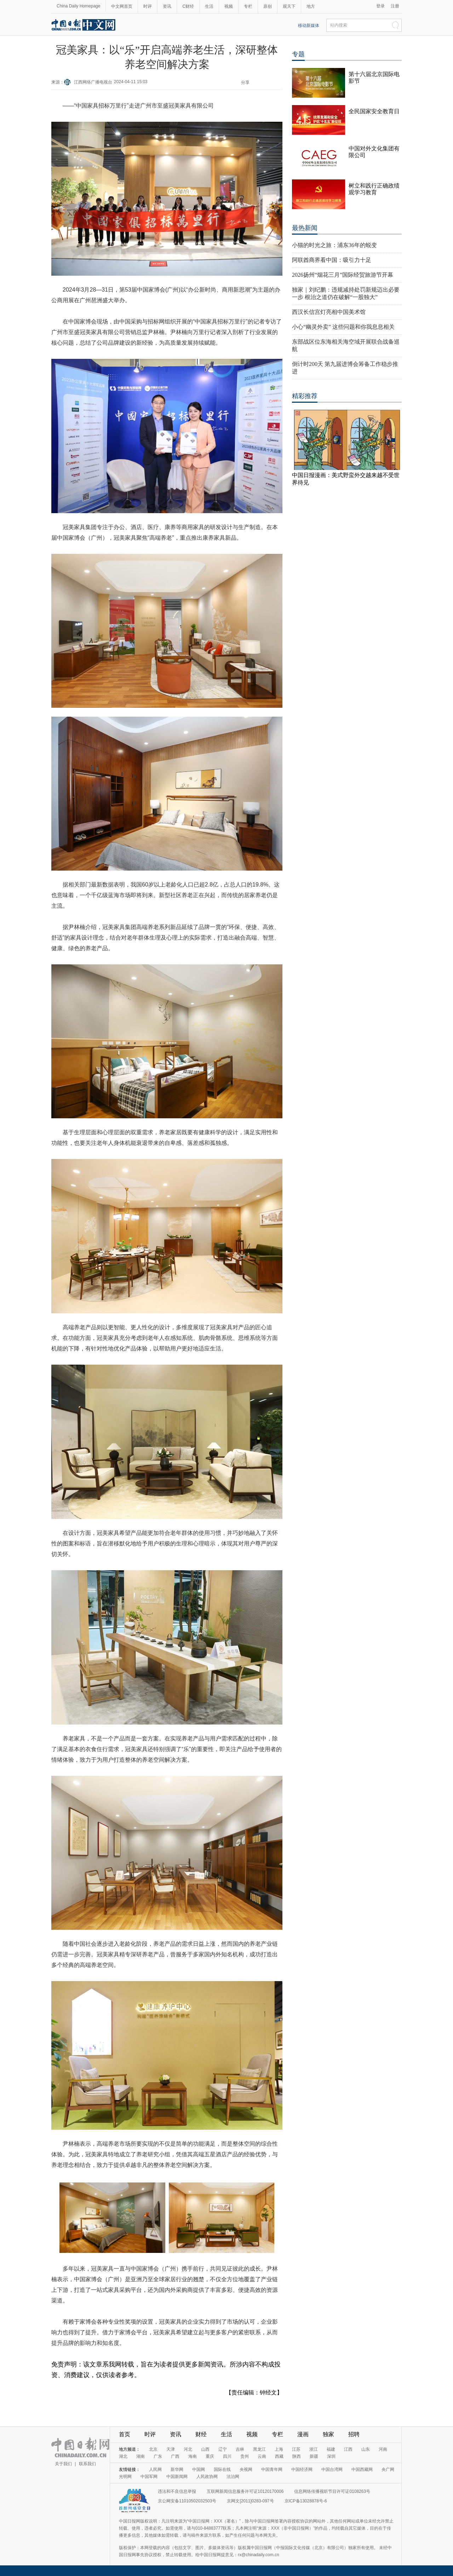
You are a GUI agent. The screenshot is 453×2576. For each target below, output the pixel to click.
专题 (298, 54)
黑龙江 (259, 2449)
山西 (205, 2449)
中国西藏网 (362, 2469)
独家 (328, 2434)
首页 (124, 2434)
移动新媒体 (308, 25)
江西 (348, 2449)
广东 (158, 2456)
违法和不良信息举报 (177, 2491)
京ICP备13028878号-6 (306, 2500)
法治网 (232, 2476)
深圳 (331, 2456)
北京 (153, 2449)
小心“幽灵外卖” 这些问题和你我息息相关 (343, 327)
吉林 (240, 2449)
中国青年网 (271, 2469)
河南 (383, 2449)
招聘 (354, 2434)
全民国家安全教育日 (374, 111)
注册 (395, 6)
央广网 (388, 2469)
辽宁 (222, 2449)
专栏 (248, 6)
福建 (331, 2449)
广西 (175, 2456)
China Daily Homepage (78, 6)
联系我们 (87, 2463)
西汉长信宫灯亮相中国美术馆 (329, 312)
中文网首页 (121, 6)
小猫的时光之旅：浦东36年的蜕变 (334, 245)
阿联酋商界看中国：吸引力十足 (331, 260)
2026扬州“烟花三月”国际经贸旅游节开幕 (342, 275)
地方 (310, 6)
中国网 (198, 2469)
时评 (147, 6)
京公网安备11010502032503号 (187, 2500)
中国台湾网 (332, 2469)
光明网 (125, 2476)
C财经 (188, 6)
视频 (228, 6)
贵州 (244, 2456)
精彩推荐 (304, 396)
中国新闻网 (177, 2476)
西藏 (279, 2456)
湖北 (123, 2456)
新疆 (314, 2456)
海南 (192, 2456)
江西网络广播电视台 (93, 82)
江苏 (296, 2449)
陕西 (296, 2456)
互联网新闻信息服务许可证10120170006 (245, 2491)
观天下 (289, 6)
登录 (380, 6)
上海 (279, 2449)
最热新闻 (304, 227)
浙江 (313, 2449)
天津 (170, 2449)
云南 (262, 2456)
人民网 (155, 2469)
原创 (267, 6)
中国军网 (149, 2476)
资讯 (167, 6)
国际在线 (222, 2469)
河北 (188, 2449)
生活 (209, 6)
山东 (365, 2449)
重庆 (210, 2456)
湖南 (140, 2456)
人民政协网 (207, 2476)
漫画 (303, 2434)
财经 (201, 2434)
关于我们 (63, 2463)
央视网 (246, 2469)
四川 (227, 2456)
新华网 (177, 2469)
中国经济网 (301, 2469)
